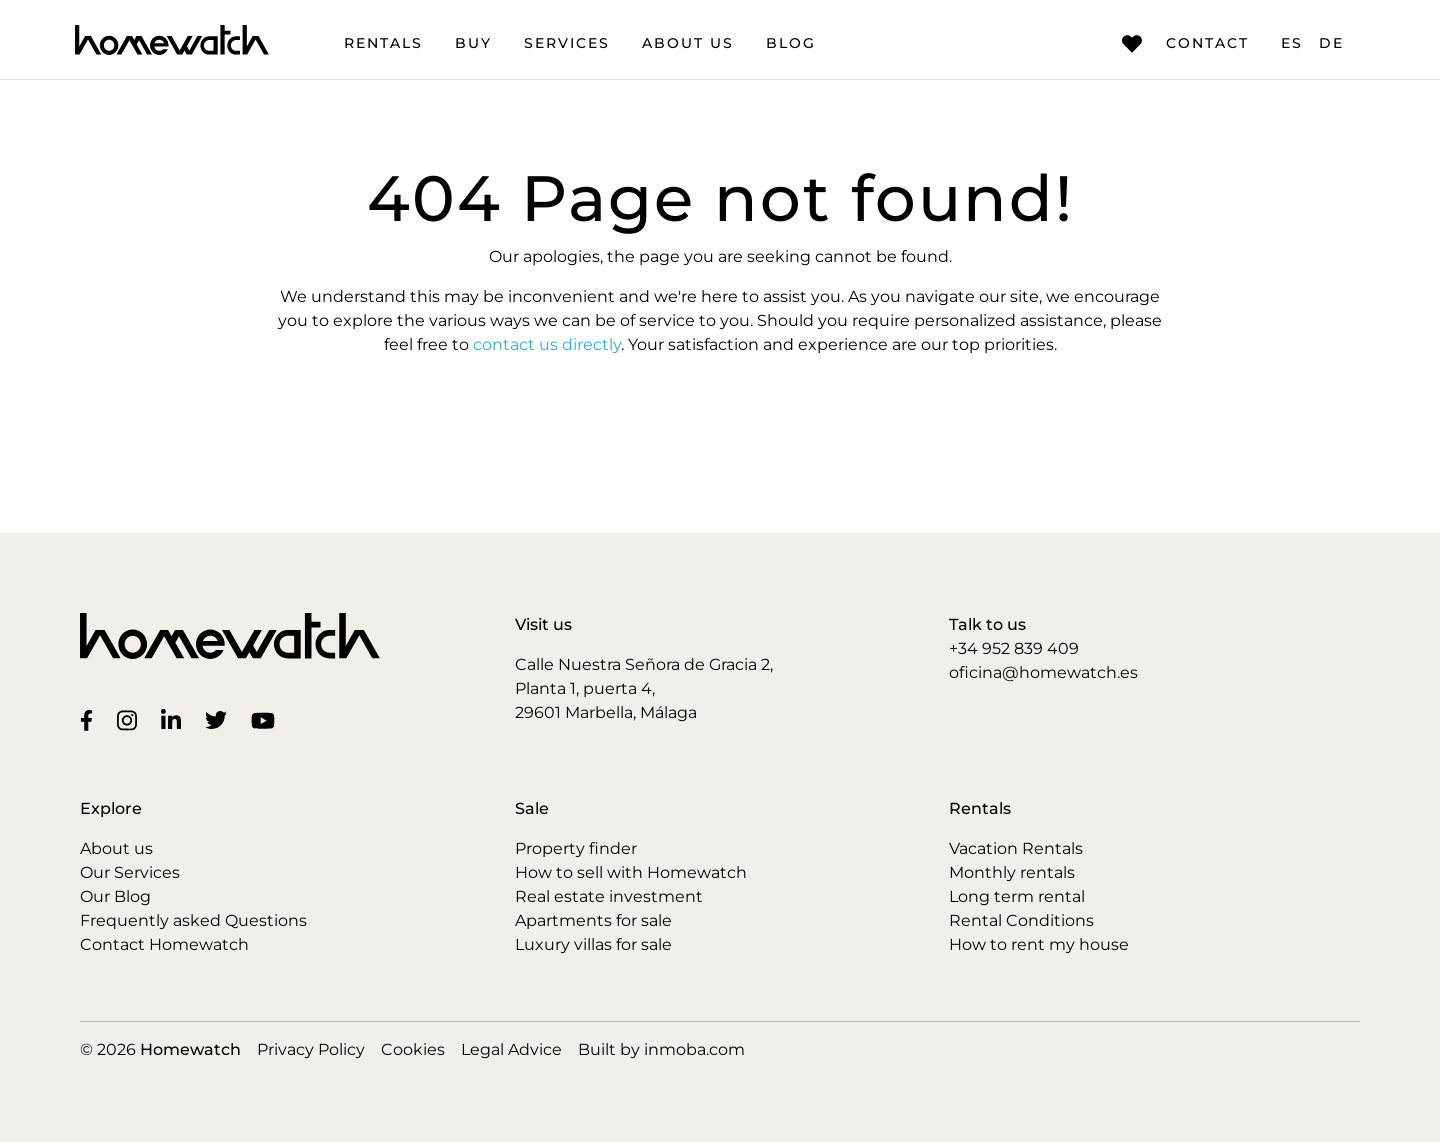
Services (567, 43)
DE (1331, 43)
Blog (791, 43)
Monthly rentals (1012, 872)
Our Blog (115, 896)
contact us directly (547, 344)
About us (688, 43)
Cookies (413, 1049)
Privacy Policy (311, 1049)
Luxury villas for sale (593, 944)
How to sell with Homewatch (631, 872)
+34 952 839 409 (1014, 648)
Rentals (383, 43)
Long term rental (1017, 896)
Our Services (130, 872)
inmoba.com (694, 1049)
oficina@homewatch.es (1043, 672)
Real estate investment (609, 896)
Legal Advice (511, 1049)
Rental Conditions (1021, 920)
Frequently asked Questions (193, 920)
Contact (1185, 43)
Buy (473, 43)
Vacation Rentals (1016, 848)
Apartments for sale (593, 920)
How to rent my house (1039, 944)
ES (1292, 43)
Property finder (576, 848)
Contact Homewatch (164, 944)
